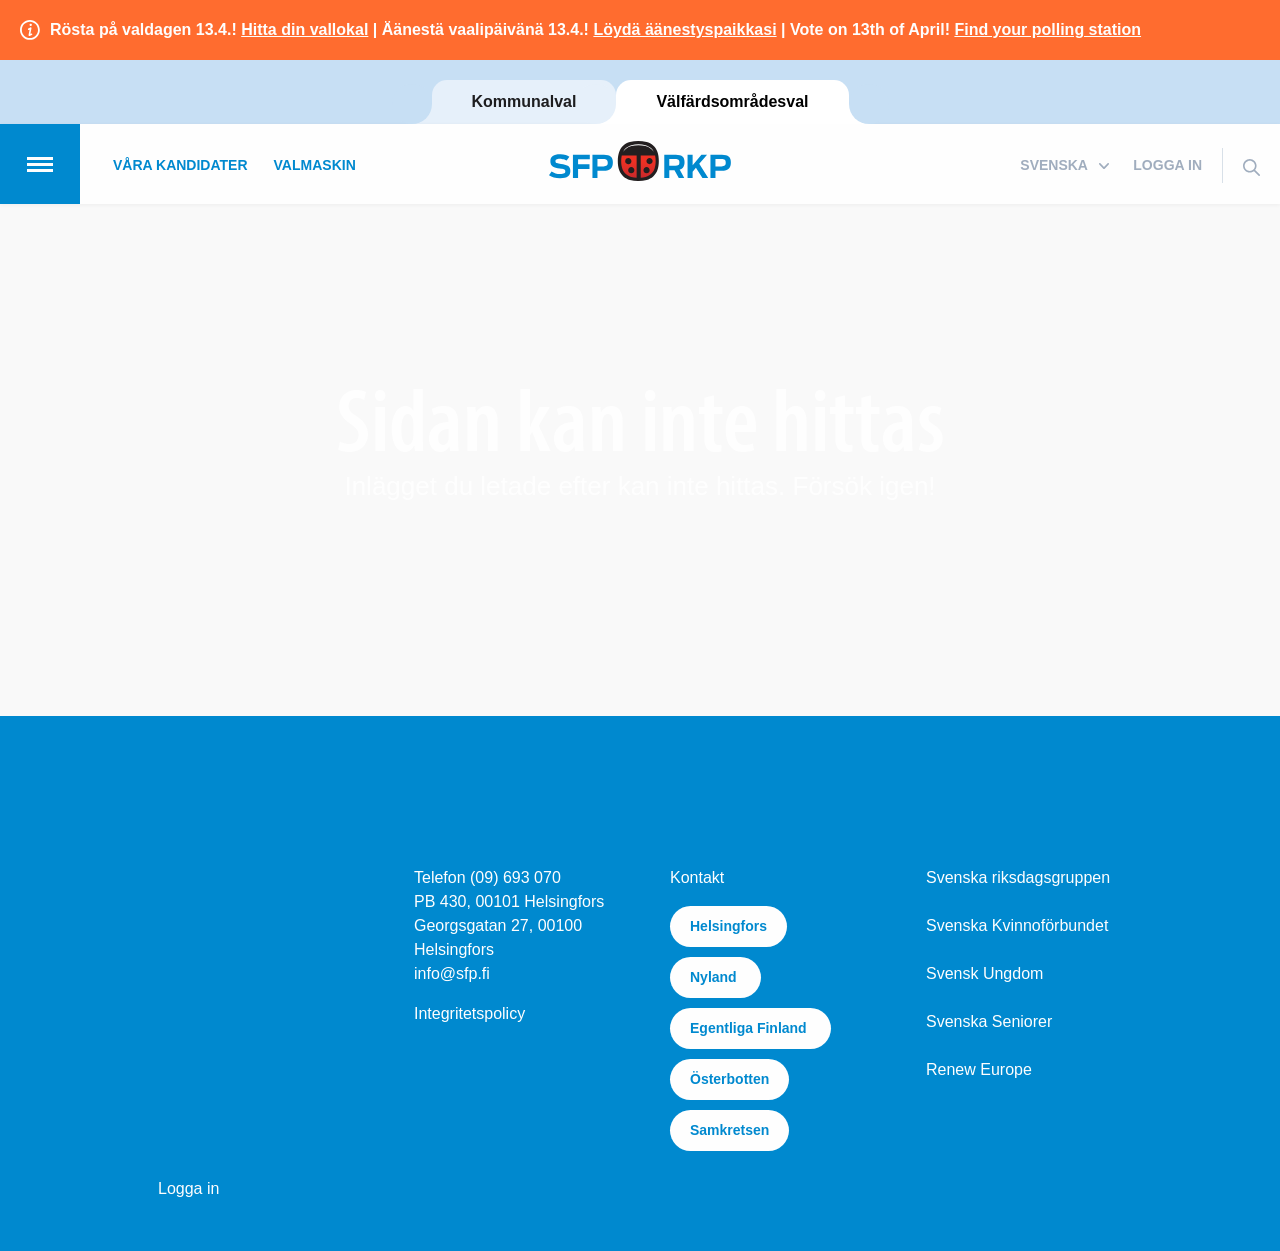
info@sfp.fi (452, 973)
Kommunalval (524, 101)
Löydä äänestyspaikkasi (684, 29)
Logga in (1167, 165)
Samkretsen (729, 1130)
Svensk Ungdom (984, 973)
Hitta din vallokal (304, 29)
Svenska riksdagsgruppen (1018, 877)
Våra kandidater (180, 165)
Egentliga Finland (750, 1028)
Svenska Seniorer (989, 1021)
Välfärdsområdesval (732, 101)
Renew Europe (979, 1069)
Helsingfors (728, 926)
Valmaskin (315, 165)
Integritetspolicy (469, 1013)
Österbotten (729, 1079)
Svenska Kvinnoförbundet (1017, 925)
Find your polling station (1047, 29)
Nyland (715, 977)
